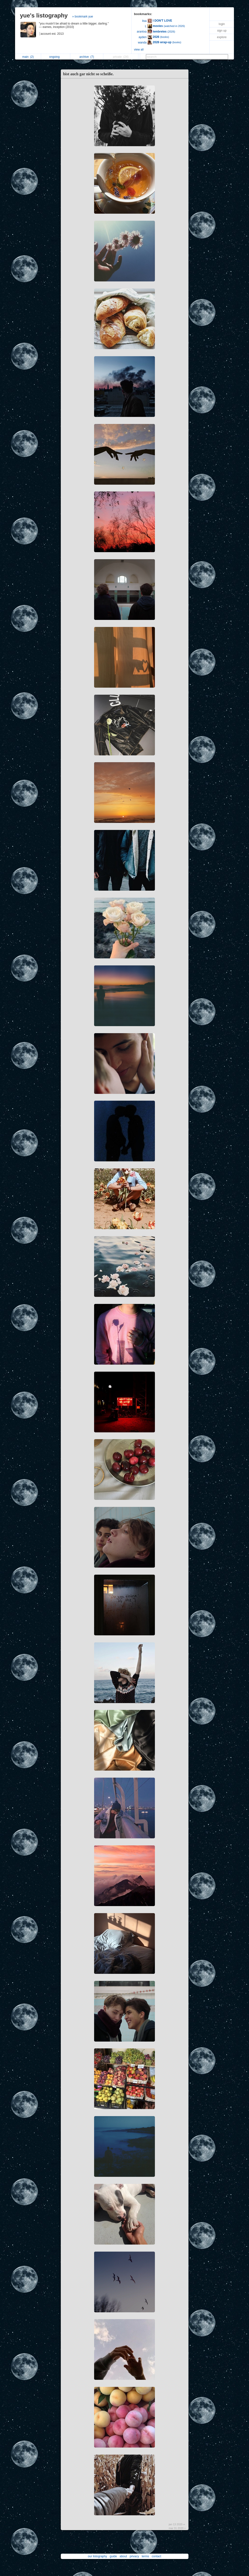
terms (145, 2556)
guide (113, 2556)
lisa (144, 21)
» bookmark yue (82, 16)
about (123, 2556)
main (28, 57)
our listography (97, 2556)
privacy (134, 2556)
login (222, 24)
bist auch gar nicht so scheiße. (88, 74)
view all (138, 49)
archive (87, 57)
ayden (143, 37)
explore (221, 37)
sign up (222, 30)
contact (156, 2556)
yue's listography (44, 15)
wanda (142, 42)
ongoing (55, 57)
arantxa (142, 31)
